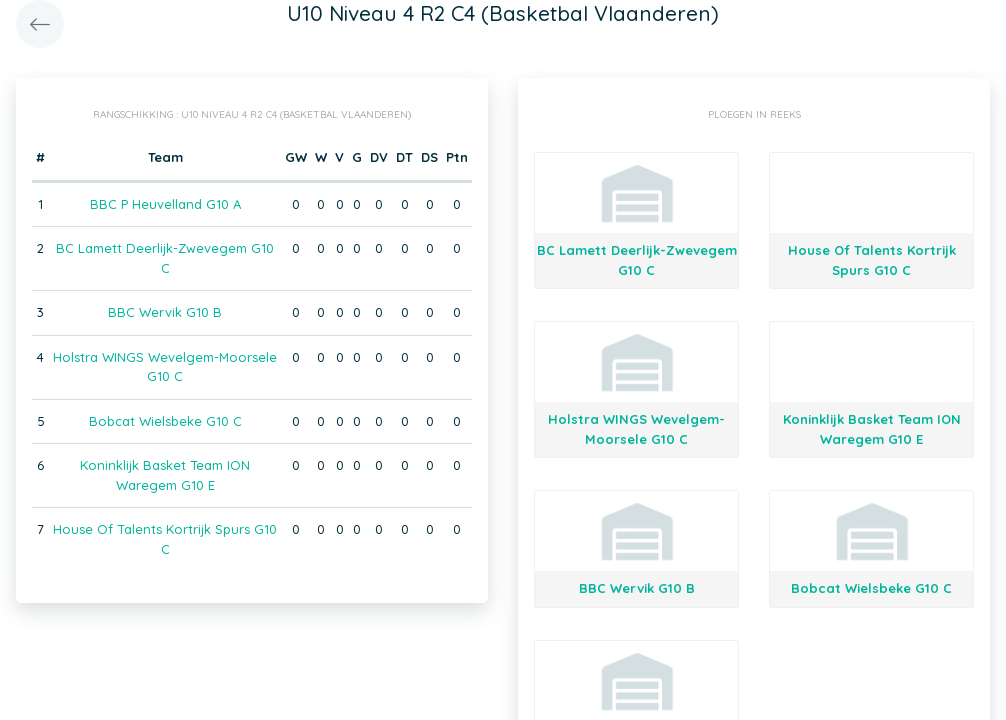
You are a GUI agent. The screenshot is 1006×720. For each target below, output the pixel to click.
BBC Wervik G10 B (165, 312)
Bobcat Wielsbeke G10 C (165, 421)
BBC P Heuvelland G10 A (165, 204)
